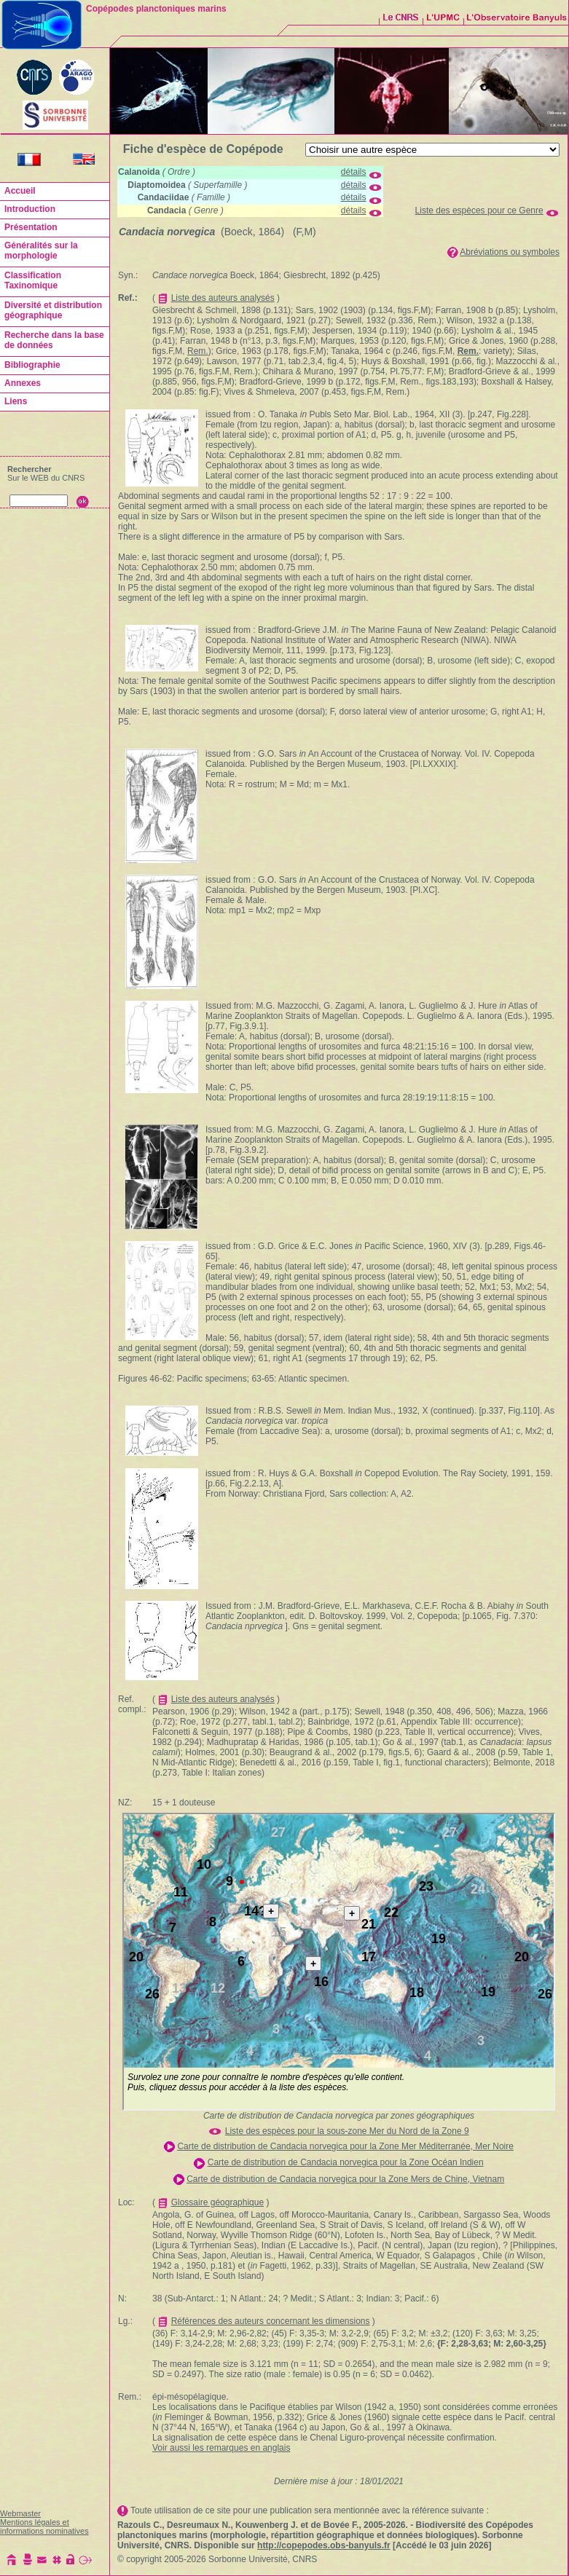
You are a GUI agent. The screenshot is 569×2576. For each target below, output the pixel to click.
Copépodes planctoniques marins (156, 9)
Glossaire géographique (217, 2202)
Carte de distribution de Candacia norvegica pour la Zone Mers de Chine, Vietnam (345, 2179)
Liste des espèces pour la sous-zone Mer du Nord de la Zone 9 (347, 2131)
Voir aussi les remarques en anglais (221, 2448)
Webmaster (20, 2513)
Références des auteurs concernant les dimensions (270, 2321)
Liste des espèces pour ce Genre (479, 210)
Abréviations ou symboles (510, 252)
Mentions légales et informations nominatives (44, 2526)
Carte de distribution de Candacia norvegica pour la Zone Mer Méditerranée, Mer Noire (345, 2146)
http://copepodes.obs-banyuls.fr (324, 2545)
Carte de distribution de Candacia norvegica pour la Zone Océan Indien (346, 2162)
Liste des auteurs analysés (223, 298)
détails (353, 172)
